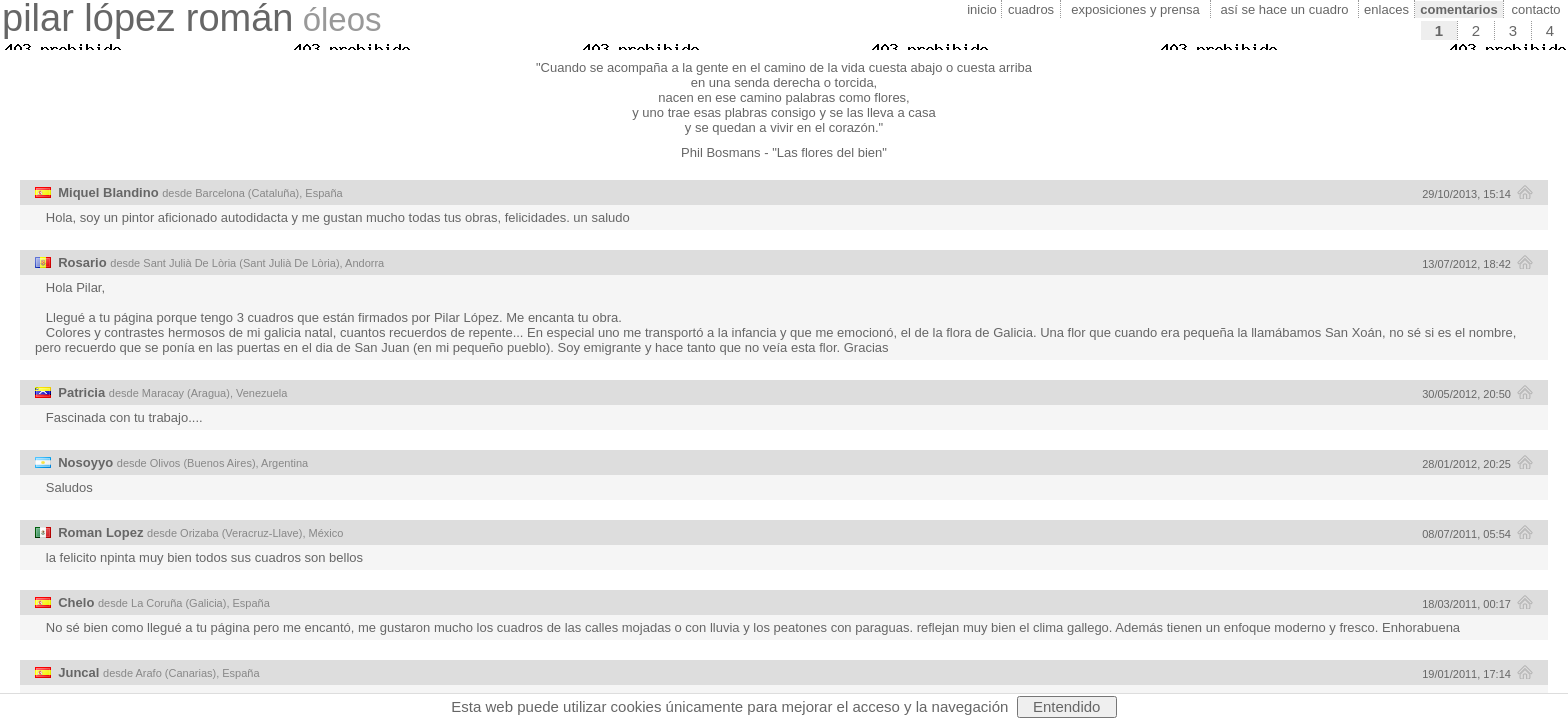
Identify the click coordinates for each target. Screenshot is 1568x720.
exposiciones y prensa (1135, 9)
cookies (636, 706)
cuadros (1031, 9)
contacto (1535, 9)
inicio (982, 9)
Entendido (1067, 706)
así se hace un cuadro (1285, 9)
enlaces (1386, 9)
